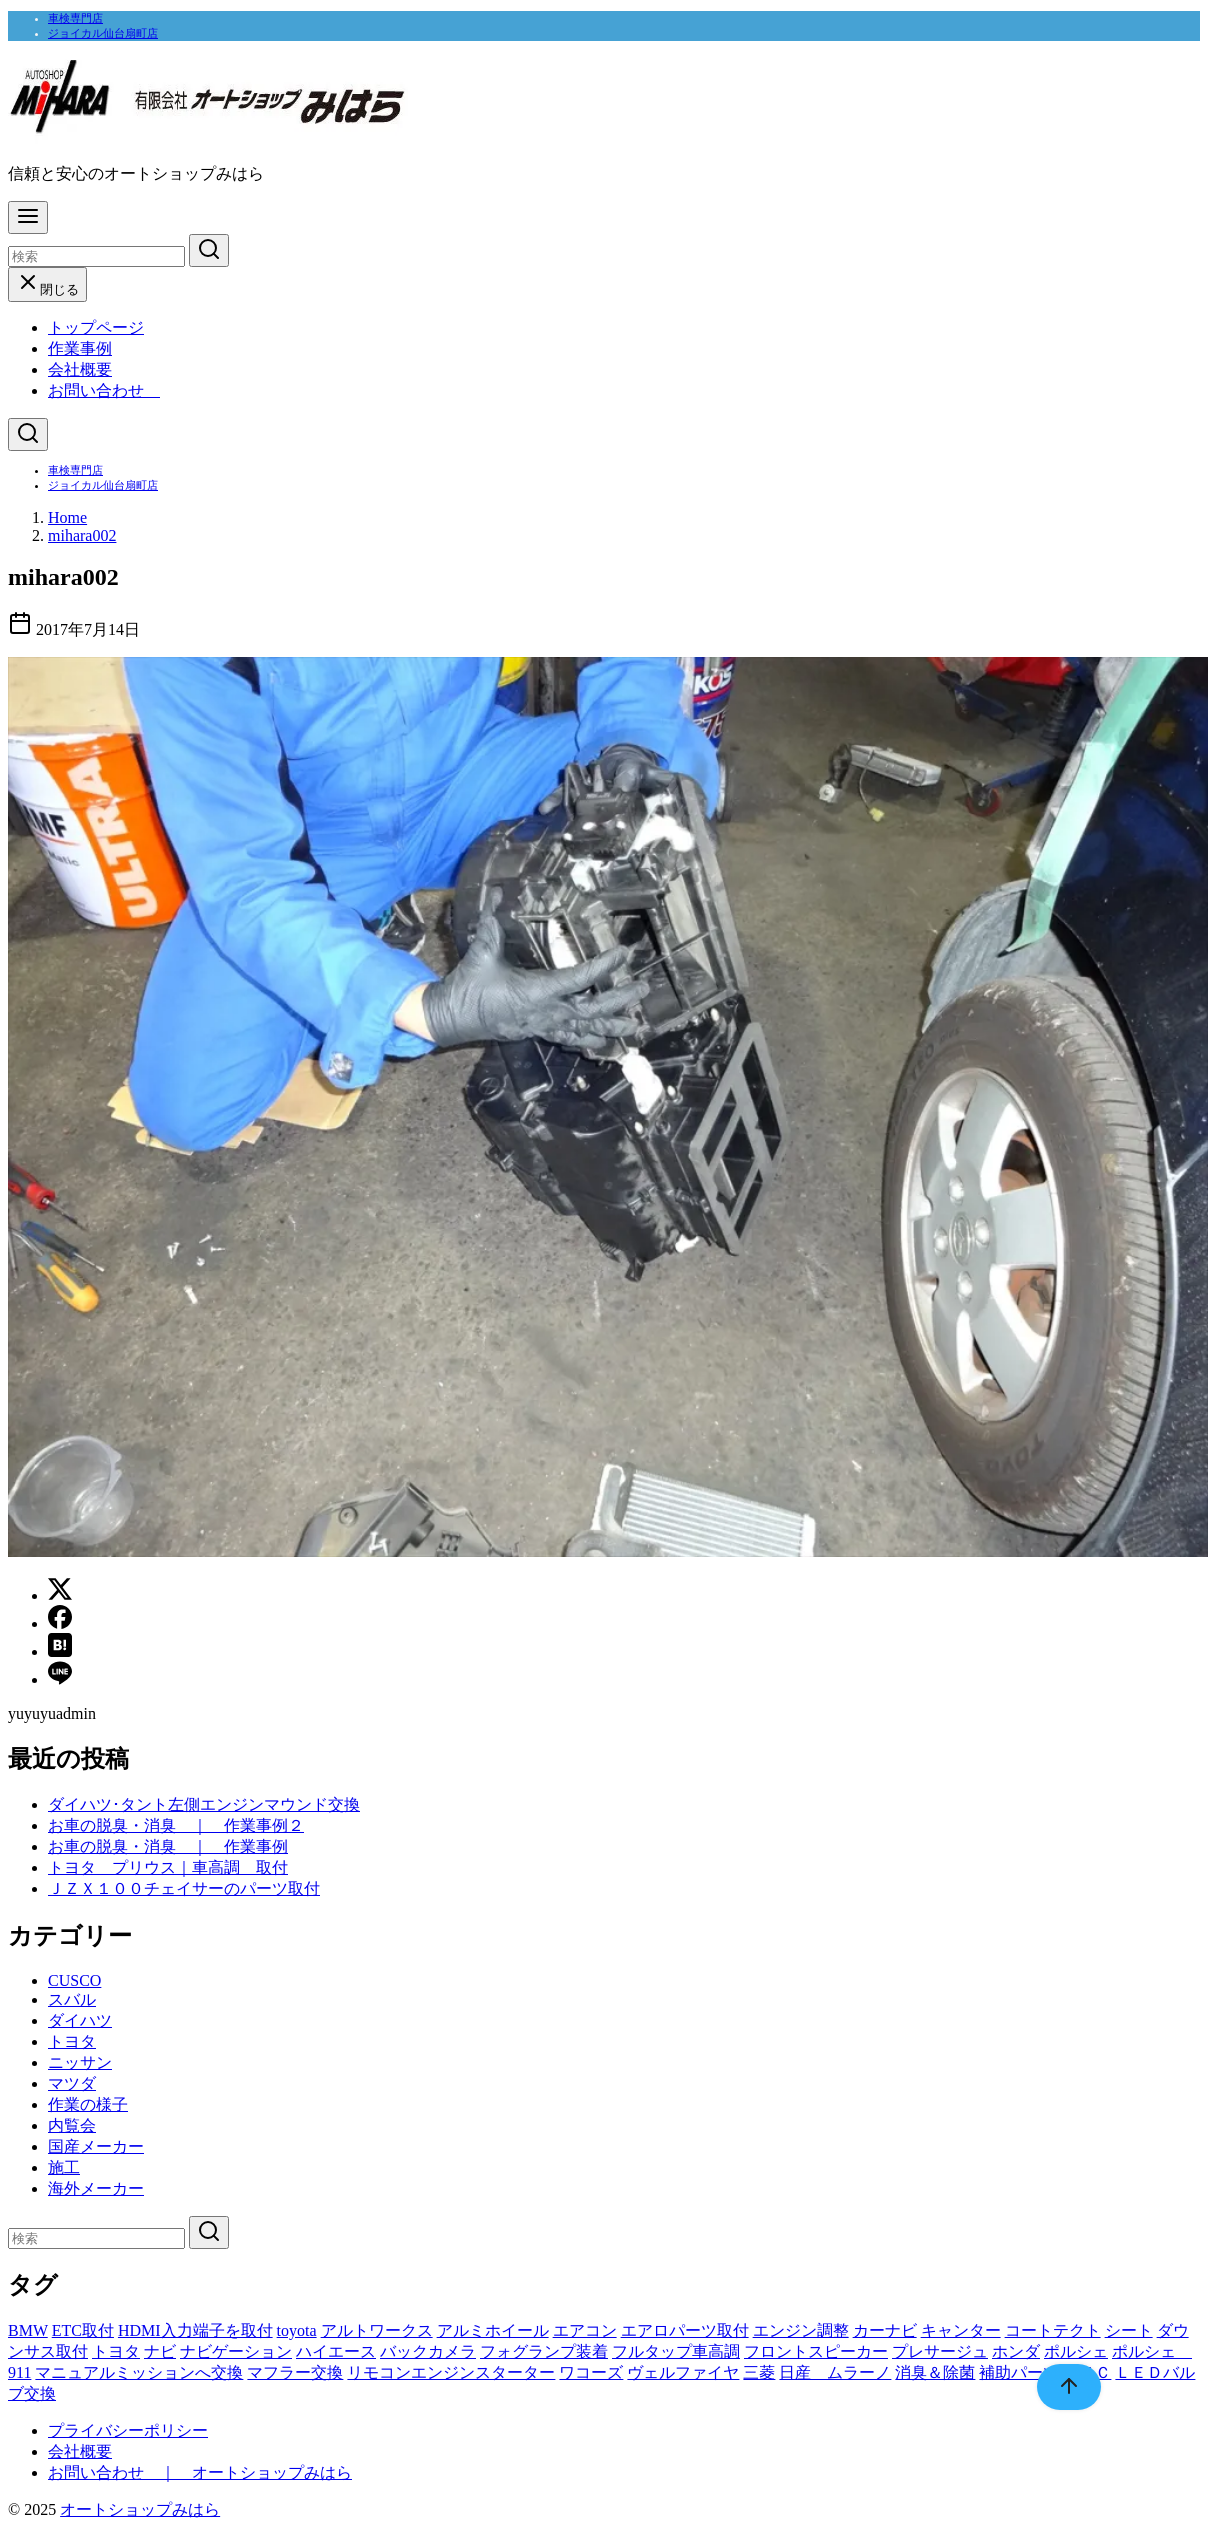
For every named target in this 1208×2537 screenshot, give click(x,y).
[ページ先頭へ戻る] (1059, 2387)
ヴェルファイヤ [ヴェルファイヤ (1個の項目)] (683, 2372)
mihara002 (82, 535)
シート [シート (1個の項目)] (1129, 2330)
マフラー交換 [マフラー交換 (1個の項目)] (295, 2372)
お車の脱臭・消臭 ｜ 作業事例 (168, 1846)
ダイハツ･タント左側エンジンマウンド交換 (204, 1804)
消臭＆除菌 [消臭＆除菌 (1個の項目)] (935, 2372)
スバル (72, 1999)
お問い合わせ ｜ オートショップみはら (200, 2472)
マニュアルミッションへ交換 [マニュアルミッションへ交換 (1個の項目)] (139, 2372)
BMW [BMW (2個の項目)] (28, 2330)
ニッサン (80, 2062)
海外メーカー (96, 2188)
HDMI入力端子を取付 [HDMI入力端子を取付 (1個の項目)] (195, 2330)
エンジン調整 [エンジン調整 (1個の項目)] (801, 2330)
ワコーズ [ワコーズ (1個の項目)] (591, 2372)
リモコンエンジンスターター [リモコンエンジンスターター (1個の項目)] (451, 2372)
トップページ (96, 327)
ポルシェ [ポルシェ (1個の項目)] (1076, 2351)
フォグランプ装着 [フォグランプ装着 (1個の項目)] (544, 2351)
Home (67, 517)
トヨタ (72, 2041)
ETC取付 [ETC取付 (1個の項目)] (83, 2330)
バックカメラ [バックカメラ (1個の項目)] (428, 2351)
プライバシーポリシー (128, 2430)
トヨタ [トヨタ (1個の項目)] (116, 2351)
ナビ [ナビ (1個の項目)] (160, 2351)
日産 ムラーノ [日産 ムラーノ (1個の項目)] (835, 2372)
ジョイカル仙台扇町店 (103, 33)
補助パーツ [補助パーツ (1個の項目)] (1019, 2372)
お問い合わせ (104, 390)
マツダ (72, 2083)
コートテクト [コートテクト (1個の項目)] (1053, 2330)
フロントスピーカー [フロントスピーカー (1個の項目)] (816, 2351)
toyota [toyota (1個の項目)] (297, 2330)
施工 (64, 2167)
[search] (209, 250)
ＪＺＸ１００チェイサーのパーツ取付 (184, 1888)
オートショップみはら (140, 2509)
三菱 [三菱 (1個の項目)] (759, 2372)
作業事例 (80, 348)
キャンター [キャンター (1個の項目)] (961, 2330)
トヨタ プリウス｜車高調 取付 (168, 1867)
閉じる (47, 289)
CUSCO (74, 1980)
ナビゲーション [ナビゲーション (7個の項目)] (236, 2351)
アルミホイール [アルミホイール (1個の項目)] (493, 2330)
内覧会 (72, 2125)
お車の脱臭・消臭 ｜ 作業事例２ (176, 1825)
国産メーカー (96, 2146)
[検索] (96, 256)
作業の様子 (88, 2104)
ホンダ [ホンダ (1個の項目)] (1016, 2351)
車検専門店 (75, 18)
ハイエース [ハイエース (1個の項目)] (336, 2351)
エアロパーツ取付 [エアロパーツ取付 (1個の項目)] (685, 2330)
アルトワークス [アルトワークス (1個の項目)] (377, 2330)
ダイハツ (80, 2020)
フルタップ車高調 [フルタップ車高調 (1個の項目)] (676, 2351)
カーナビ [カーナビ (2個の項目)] (885, 2330)
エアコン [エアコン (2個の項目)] (585, 2330)
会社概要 (80, 369)
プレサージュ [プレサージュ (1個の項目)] (940, 2351)
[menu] (28, 217)
